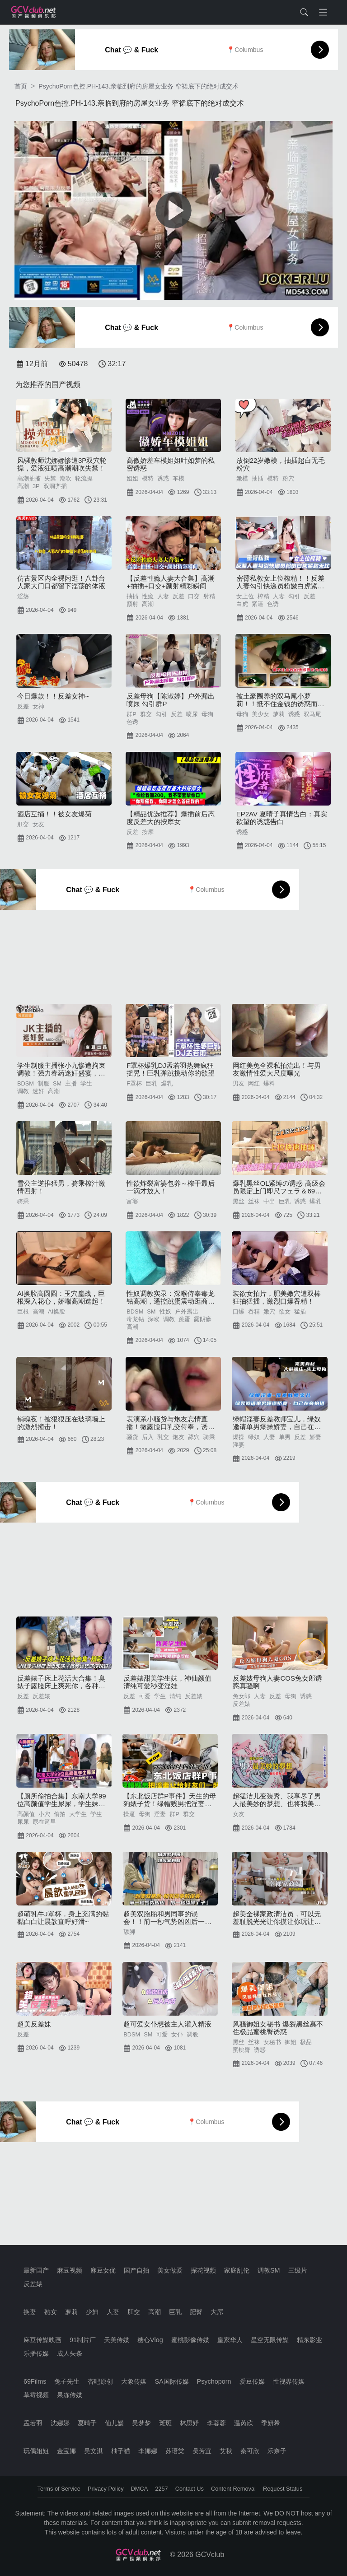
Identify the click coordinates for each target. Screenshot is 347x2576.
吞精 (254, 1311)
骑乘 (23, 1201)
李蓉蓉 (216, 2423)
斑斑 (165, 2423)
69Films (34, 2381)
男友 (238, 1083)
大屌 (217, 2311)
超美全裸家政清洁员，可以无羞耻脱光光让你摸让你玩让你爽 (277, 1917)
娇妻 (315, 1437)
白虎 (242, 604)
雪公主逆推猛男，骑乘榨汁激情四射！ (61, 1187)
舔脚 (129, 1932)
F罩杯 (134, 1083)
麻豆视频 (69, 2270)
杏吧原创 (100, 2381)
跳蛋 (184, 1319)
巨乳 (151, 1083)
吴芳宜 (201, 2451)
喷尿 (192, 714)
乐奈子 (276, 2451)
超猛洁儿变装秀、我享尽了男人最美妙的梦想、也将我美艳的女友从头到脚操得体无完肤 (277, 1799)
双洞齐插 (55, 486)
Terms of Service (59, 2488)
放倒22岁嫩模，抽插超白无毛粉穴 (280, 464)
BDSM (25, 1083)
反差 (178, 596)
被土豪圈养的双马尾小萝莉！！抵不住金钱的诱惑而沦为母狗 (280, 700)
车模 (178, 478)
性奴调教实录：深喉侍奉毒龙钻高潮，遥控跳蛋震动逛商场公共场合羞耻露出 (171, 1297)
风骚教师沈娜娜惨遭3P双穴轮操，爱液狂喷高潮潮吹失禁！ (62, 464)
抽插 (257, 478)
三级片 (297, 2270)
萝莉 (279, 714)
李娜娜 (147, 2451)
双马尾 (312, 714)
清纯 (175, 1696)
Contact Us (189, 2488)
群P (131, 714)
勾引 (294, 596)
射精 (209, 596)
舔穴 (194, 1437)
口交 (194, 596)
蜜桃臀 (241, 2050)
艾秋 (226, 2451)
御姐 (290, 2042)
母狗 (207, 714)
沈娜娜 (60, 2423)
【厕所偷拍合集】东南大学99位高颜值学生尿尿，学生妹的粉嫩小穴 (61, 1799)
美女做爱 (170, 2270)
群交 (146, 714)
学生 (86, 1083)
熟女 (50, 2311)
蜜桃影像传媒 (190, 2339)
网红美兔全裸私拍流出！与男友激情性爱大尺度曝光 (277, 1069)
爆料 (269, 1083)
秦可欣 (249, 2451)
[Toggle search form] (304, 12)
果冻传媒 (69, 2395)
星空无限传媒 (270, 2339)
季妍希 (270, 2423)
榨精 (263, 596)
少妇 (92, 2311)
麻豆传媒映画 (42, 2339)
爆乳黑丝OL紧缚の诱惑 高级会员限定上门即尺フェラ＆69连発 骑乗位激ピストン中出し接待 (279, 1187)
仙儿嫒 (114, 2423)
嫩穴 (269, 1311)
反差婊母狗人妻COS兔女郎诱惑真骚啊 (277, 1682)
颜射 (132, 604)
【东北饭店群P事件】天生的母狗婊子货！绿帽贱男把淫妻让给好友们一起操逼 (169, 1799)
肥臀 (196, 2311)
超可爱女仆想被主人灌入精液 (167, 2024)
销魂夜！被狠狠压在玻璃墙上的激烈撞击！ (61, 1422)
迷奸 (38, 1091)
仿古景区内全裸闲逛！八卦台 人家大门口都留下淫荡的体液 (61, 582)
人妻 (163, 596)
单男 (285, 1437)
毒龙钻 (135, 1319)
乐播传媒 (36, 2353)
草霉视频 (36, 2395)
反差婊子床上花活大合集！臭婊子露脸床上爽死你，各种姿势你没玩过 (61, 1682)
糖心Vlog (150, 2339)
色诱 (273, 604)
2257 (161, 2488)
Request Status (283, 2488)
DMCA (139, 2488)
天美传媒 (116, 2339)
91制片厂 (83, 2339)
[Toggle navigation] (323, 12)
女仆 (177, 2034)
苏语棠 (174, 2451)
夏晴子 (87, 2423)
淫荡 (23, 596)
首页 (20, 86)
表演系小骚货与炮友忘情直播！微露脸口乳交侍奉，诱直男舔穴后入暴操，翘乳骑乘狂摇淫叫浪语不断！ (171, 1422)
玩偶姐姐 (36, 2451)
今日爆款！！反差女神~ (53, 696)
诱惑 (163, 478)
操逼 (129, 1814)
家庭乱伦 (236, 2270)
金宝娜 (66, 2451)
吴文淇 (93, 2451)
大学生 (78, 1814)
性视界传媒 (289, 2381)
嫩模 (242, 478)
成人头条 (69, 2353)
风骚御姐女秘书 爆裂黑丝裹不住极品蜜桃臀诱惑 (278, 2028)
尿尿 (23, 1822)
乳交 (163, 1437)
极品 (306, 2042)
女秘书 (272, 2042)
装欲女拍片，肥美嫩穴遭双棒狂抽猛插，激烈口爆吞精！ (277, 1297)
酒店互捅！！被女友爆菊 (54, 814)
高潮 (23, 486)
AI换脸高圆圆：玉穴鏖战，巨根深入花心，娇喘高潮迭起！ (61, 1297)
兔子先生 (67, 2381)
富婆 (132, 1201)
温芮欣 (243, 2423)
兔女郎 (241, 1696)
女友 (38, 824)
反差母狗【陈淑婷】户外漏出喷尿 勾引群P (171, 700)
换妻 (29, 2311)
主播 (71, 1083)
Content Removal (233, 2488)
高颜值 (26, 1814)
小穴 (44, 1814)
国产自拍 (136, 2270)
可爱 (144, 1696)
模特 (148, 478)
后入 (148, 1437)
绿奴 (254, 1437)
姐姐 (132, 478)
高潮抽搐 (29, 478)
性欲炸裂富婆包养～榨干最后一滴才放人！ (171, 1187)
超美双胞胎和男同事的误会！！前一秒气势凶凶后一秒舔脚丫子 (167, 1917)
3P (36, 486)
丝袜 (254, 1201)
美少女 (260, 714)
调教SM (269, 2270)
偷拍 (60, 1814)
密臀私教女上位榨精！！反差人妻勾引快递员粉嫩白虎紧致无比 (280, 582)
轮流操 (84, 478)
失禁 (50, 478)
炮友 (178, 1437)
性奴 (165, 1311)
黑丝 (238, 1201)
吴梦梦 (141, 2423)
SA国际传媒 (171, 2381)
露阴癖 (202, 1319)
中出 (269, 1201)
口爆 (238, 1311)
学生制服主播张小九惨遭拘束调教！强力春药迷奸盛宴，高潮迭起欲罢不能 (61, 1069)
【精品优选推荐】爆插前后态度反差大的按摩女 (171, 817)
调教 (23, 1091)
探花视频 (203, 2270)
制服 (43, 1083)
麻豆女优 (103, 2270)
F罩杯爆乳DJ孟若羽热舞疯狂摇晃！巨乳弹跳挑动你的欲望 (171, 1069)
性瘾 (148, 596)
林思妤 (189, 2423)
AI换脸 (56, 1311)
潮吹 (65, 478)
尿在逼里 (44, 1822)
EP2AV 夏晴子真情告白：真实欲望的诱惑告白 (281, 817)
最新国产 (36, 2270)
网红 (254, 1083)
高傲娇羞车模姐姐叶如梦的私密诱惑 (171, 464)
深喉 (153, 1319)
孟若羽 (32, 2423)
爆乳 (167, 1083)
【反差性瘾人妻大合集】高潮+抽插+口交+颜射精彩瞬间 (171, 582)
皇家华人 (230, 2339)
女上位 (245, 596)
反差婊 (41, 1696)
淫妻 (238, 1445)
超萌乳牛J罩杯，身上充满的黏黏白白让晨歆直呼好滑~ (63, 1917)
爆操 (238, 1437)
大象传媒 (133, 2381)
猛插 (300, 1311)
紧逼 (257, 604)
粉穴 (288, 478)
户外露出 (186, 1311)
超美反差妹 (34, 2024)
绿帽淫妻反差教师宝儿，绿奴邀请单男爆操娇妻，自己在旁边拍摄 (277, 1422)
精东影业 (309, 2339)
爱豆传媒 (252, 2381)
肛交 (23, 824)
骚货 (132, 1437)
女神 (38, 706)
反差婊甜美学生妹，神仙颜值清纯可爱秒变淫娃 (167, 1682)
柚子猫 (120, 2451)
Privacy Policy (106, 2488)
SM (57, 1083)
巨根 (23, 1311)
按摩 (148, 832)
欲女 (285, 1311)
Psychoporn (214, 2381)
